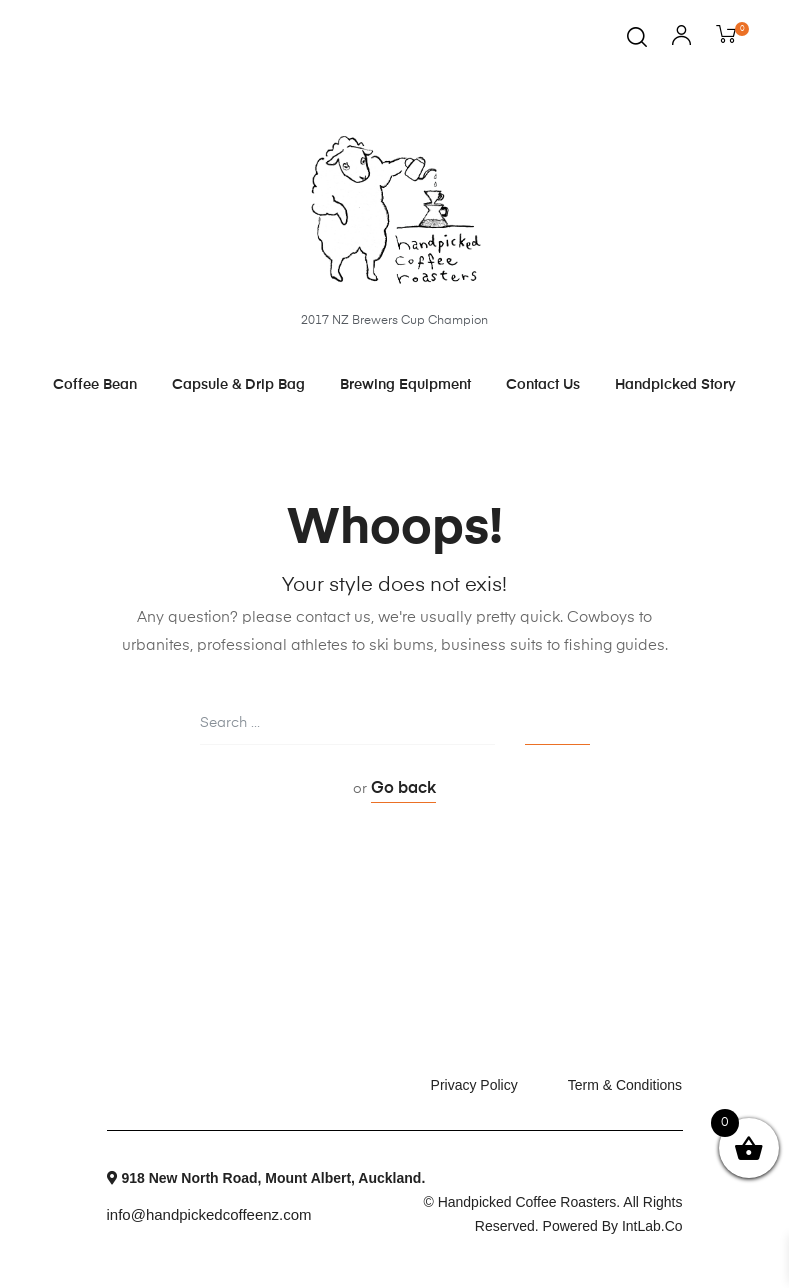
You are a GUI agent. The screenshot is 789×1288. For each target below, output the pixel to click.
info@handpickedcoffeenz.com (209, 1213)
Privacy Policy (474, 1085)
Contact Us (543, 385)
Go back (403, 789)
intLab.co (652, 1226)
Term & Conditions (625, 1085)
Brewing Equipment (405, 385)
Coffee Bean (95, 385)
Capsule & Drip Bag (238, 385)
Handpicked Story (675, 385)
